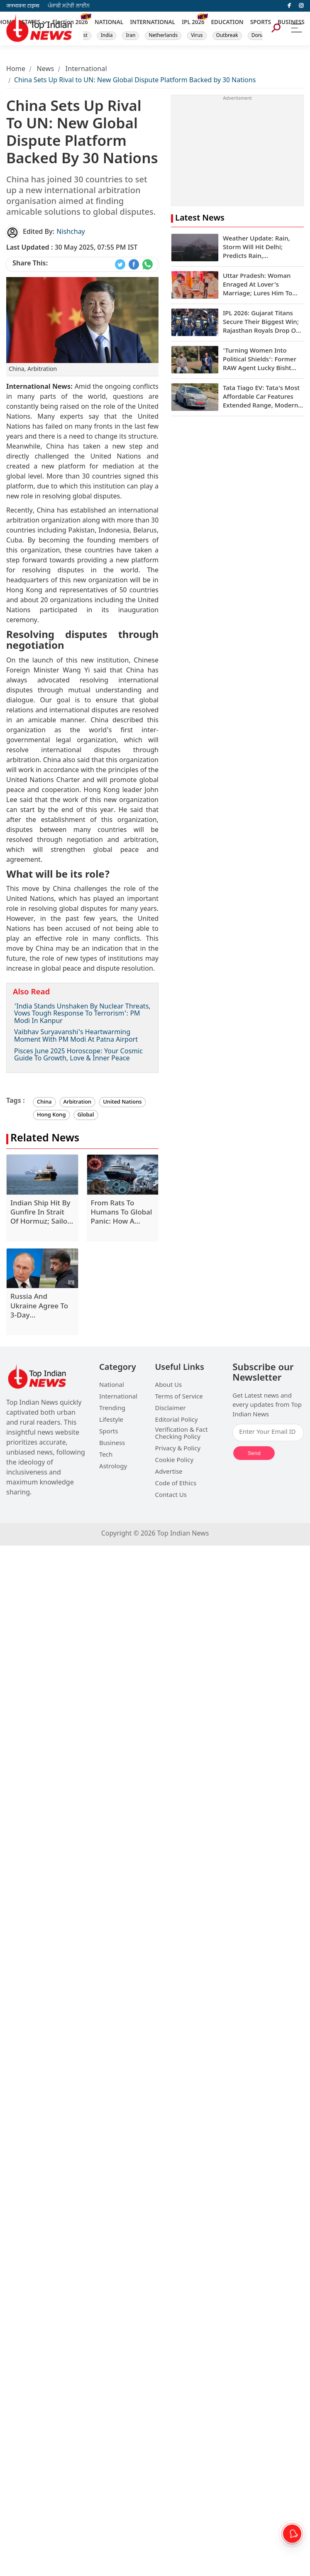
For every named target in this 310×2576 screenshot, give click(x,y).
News (45, 69)
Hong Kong (51, 1115)
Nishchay (70, 232)
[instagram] (301, 6)
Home (15, 69)
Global (86, 1115)
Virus (197, 35)
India (107, 35)
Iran (130, 35)
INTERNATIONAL (152, 23)
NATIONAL (109, 23)
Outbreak (227, 35)
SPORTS (260, 23)
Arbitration (77, 1102)
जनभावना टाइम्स (22, 6)
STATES (31, 23)
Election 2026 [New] (70, 23)
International (86, 69)
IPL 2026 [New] (193, 23)
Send (254, 1453)
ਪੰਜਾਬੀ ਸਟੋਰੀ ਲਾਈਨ (69, 6)
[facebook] (289, 6)
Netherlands (163, 35)
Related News (44, 1139)
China (44, 1102)
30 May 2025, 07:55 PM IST (71, 248)
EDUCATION (227, 23)
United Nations (122, 1102)
